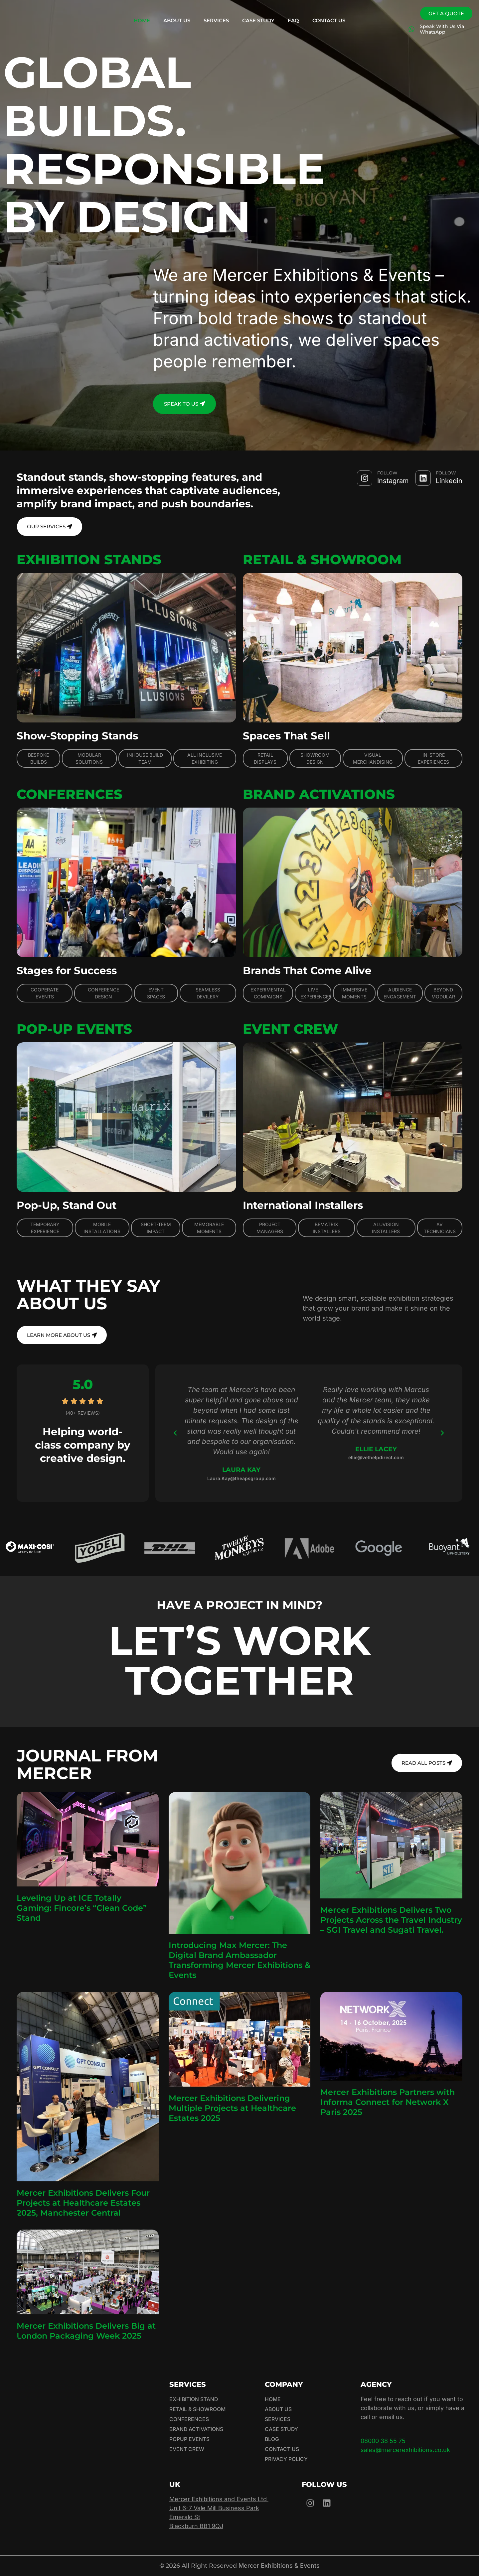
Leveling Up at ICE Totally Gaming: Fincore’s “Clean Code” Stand (82, 1908)
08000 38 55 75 (383, 2441)
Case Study (258, 20)
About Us (176, 20)
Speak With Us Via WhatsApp (442, 29)
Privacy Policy (286, 2460)
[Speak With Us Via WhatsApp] (411, 29)
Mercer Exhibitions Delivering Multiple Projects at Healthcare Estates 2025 (232, 2109)
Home (142, 20)
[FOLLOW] (365, 478)
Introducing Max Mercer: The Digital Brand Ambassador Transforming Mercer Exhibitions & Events (239, 1961)
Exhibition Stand (194, 2400)
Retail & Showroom (197, 2410)
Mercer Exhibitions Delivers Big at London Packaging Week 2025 (86, 2331)
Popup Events (189, 2440)
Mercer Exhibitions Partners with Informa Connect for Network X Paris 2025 (387, 2103)
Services (216, 20)
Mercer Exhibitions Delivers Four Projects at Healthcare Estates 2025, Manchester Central (83, 2203)
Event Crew (186, 2450)
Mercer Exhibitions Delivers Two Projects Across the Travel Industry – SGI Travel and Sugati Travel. (391, 1920)
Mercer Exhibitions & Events (279, 2566)
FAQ (293, 20)
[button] (175, 1433)
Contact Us (328, 20)
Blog (272, 2440)
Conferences (189, 2420)
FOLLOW (387, 473)
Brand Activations (196, 2430)
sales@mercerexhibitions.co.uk (405, 2450)
